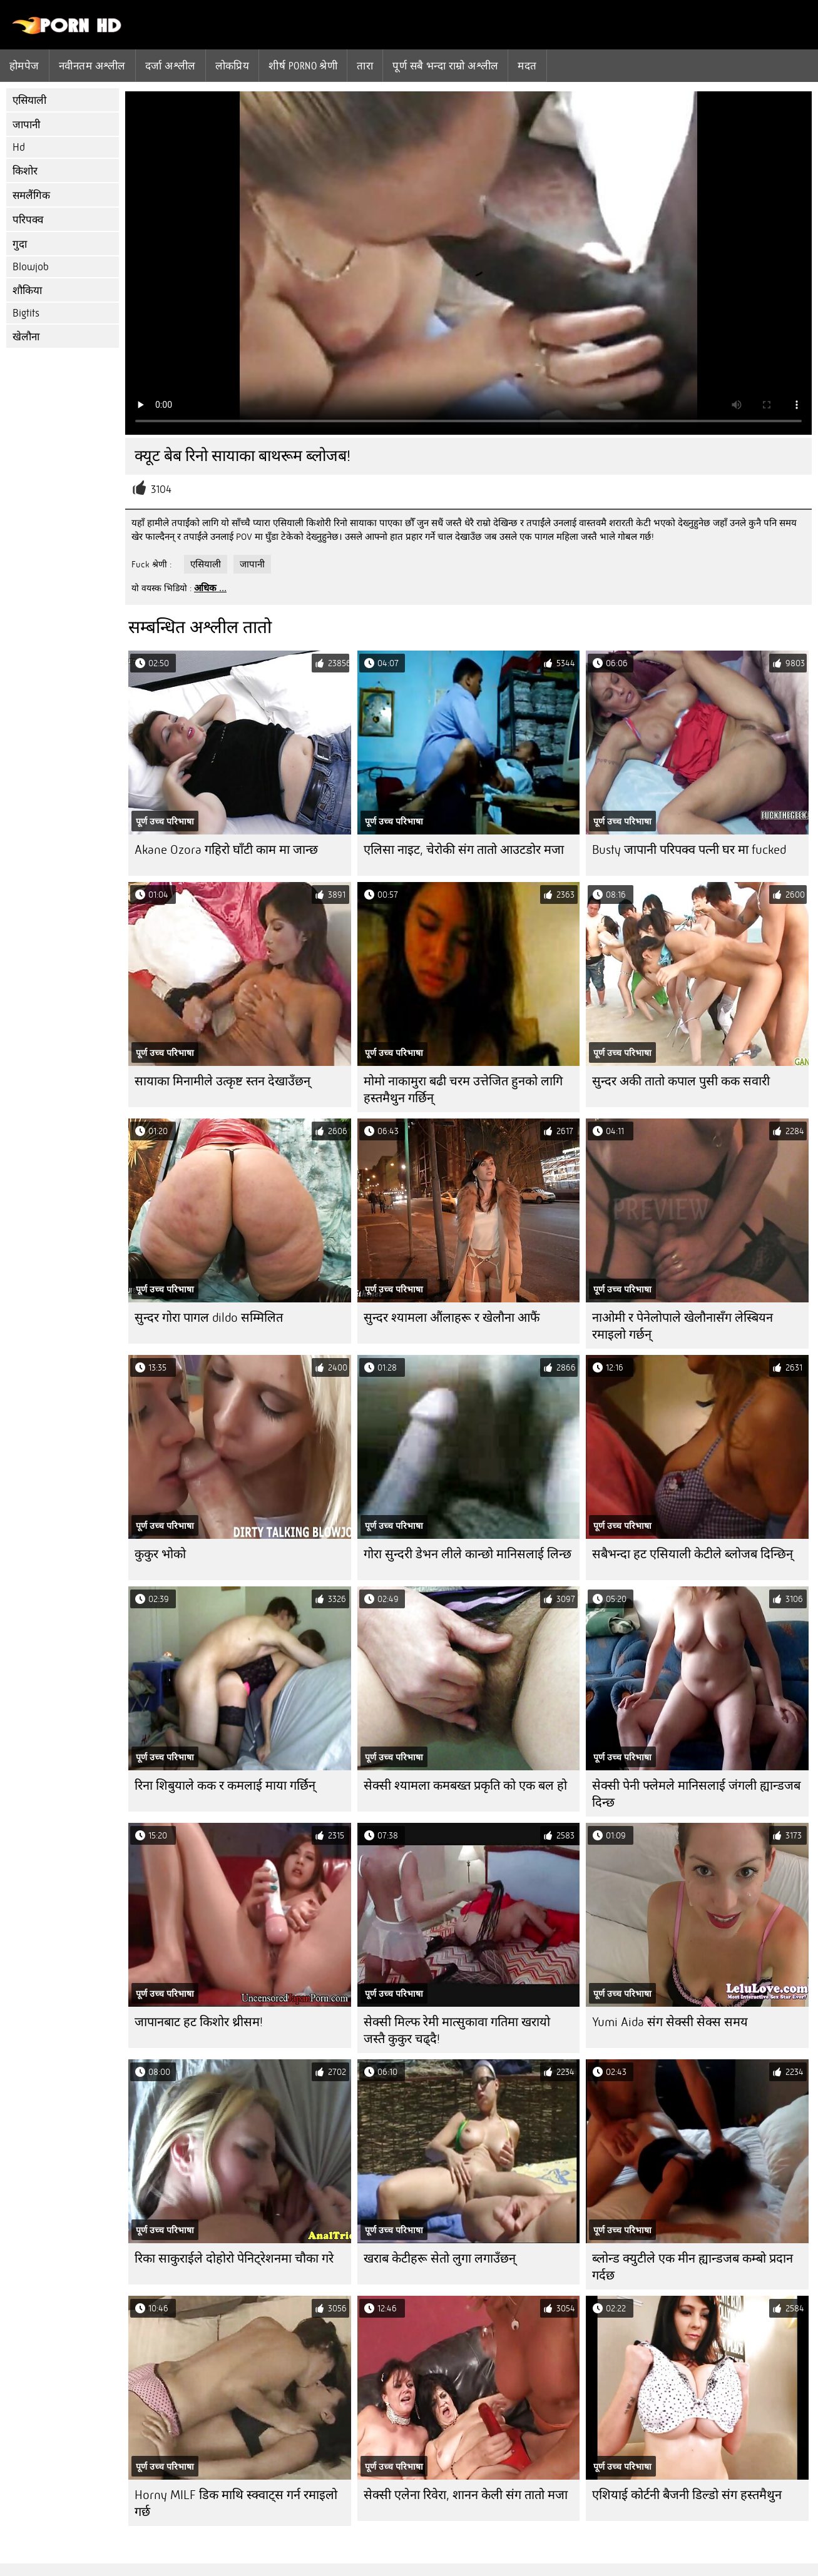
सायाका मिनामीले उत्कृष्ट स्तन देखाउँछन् (222, 1081)
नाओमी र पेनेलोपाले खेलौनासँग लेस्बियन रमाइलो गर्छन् (682, 1326)
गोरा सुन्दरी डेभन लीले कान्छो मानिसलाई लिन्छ (467, 1554)
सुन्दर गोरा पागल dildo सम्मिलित (209, 1318)
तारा (365, 66)
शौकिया (27, 291)
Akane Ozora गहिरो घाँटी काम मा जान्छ (226, 850)
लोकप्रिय (232, 66)
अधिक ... (210, 588)
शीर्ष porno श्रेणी (302, 66)
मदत (527, 66)
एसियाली (29, 100)
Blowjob (31, 267)
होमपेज (24, 66)
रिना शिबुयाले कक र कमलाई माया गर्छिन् (225, 1785)
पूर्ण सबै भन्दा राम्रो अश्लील (445, 66)
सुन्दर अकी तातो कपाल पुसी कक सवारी (681, 1081)
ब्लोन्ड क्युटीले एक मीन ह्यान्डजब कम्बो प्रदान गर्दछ (692, 2267)
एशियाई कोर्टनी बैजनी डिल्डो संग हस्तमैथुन (687, 2495)
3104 (161, 489)
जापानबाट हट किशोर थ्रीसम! (199, 2022)
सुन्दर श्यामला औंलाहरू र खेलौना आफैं (451, 1318)
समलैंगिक (31, 195)
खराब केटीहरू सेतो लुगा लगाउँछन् (440, 2258)
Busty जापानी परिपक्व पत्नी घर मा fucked (689, 850)
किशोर (25, 171)
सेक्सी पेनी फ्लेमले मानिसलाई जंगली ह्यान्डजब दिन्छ (696, 1794)
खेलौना (26, 337)
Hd (19, 147)
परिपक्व (28, 220)
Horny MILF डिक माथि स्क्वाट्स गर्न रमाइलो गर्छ (236, 2503)
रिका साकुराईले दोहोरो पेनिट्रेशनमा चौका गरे (234, 2258)
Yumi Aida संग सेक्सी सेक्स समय (670, 2022)
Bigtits (26, 313)
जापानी (26, 125)
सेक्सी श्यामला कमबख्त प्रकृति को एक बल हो (465, 1785)
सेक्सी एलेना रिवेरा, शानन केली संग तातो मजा (466, 2495)
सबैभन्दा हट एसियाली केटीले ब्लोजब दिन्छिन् (692, 1554)
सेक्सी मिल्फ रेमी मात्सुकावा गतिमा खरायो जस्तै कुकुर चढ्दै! (457, 2030)
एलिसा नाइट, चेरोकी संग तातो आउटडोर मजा (464, 850)
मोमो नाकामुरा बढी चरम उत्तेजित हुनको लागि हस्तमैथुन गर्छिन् (463, 1089)
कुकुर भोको (160, 1554)
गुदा (20, 244)
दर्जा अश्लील (170, 66)
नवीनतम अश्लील (92, 66)
